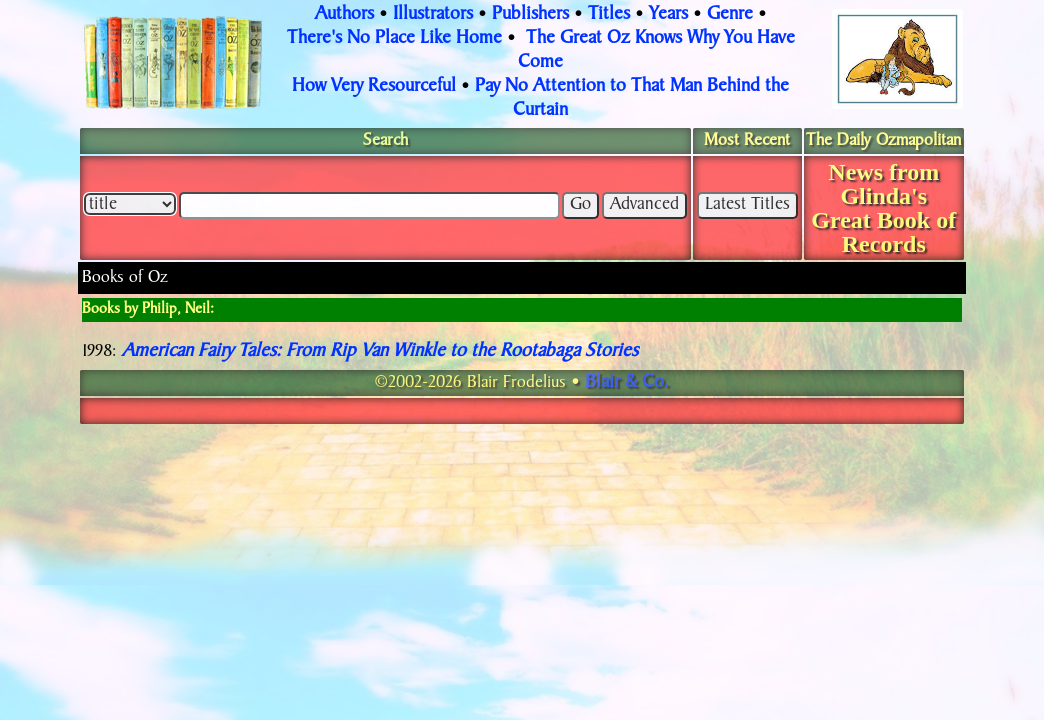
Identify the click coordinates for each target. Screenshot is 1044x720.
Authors (344, 15)
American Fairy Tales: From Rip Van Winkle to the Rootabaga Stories (380, 352)
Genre (730, 15)
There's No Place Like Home (394, 39)
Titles (609, 15)
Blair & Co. (627, 383)
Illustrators (433, 15)
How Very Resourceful (374, 87)
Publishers (530, 15)
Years (668, 15)
